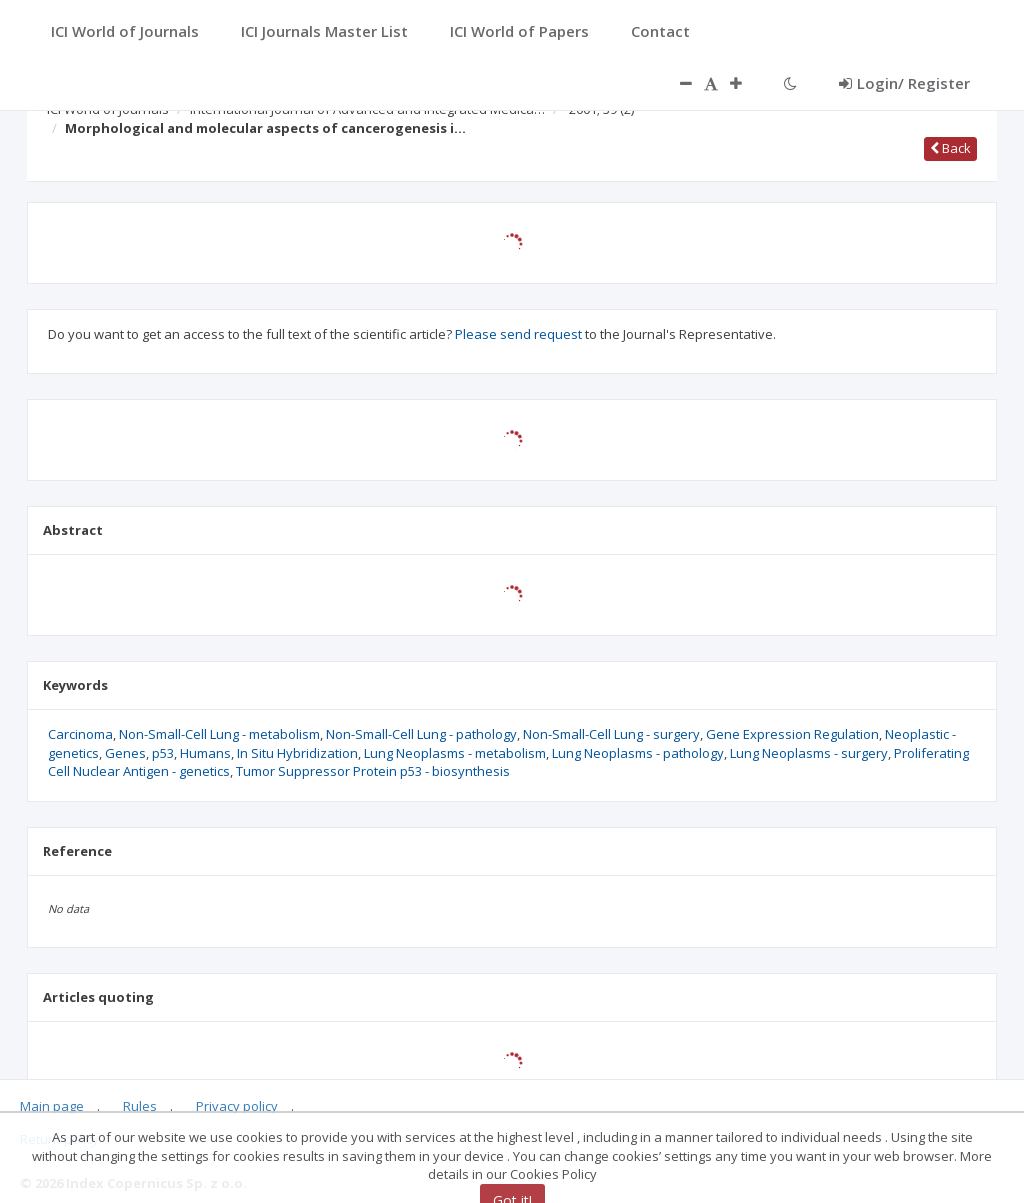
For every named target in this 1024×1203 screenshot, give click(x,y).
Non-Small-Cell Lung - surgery (611, 734)
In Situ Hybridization (297, 753)
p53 (163, 753)
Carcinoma (80, 734)
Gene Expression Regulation (792, 734)
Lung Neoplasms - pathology (638, 753)
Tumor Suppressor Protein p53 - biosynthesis (373, 771)
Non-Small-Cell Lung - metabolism (219, 734)
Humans (205, 753)
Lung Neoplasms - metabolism (455, 753)
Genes (125, 753)
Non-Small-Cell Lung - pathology (421, 734)
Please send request (518, 334)
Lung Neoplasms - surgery (809, 753)
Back (950, 148)
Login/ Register (904, 83)
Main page (52, 1106)
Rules (140, 1106)
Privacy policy (237, 1106)
